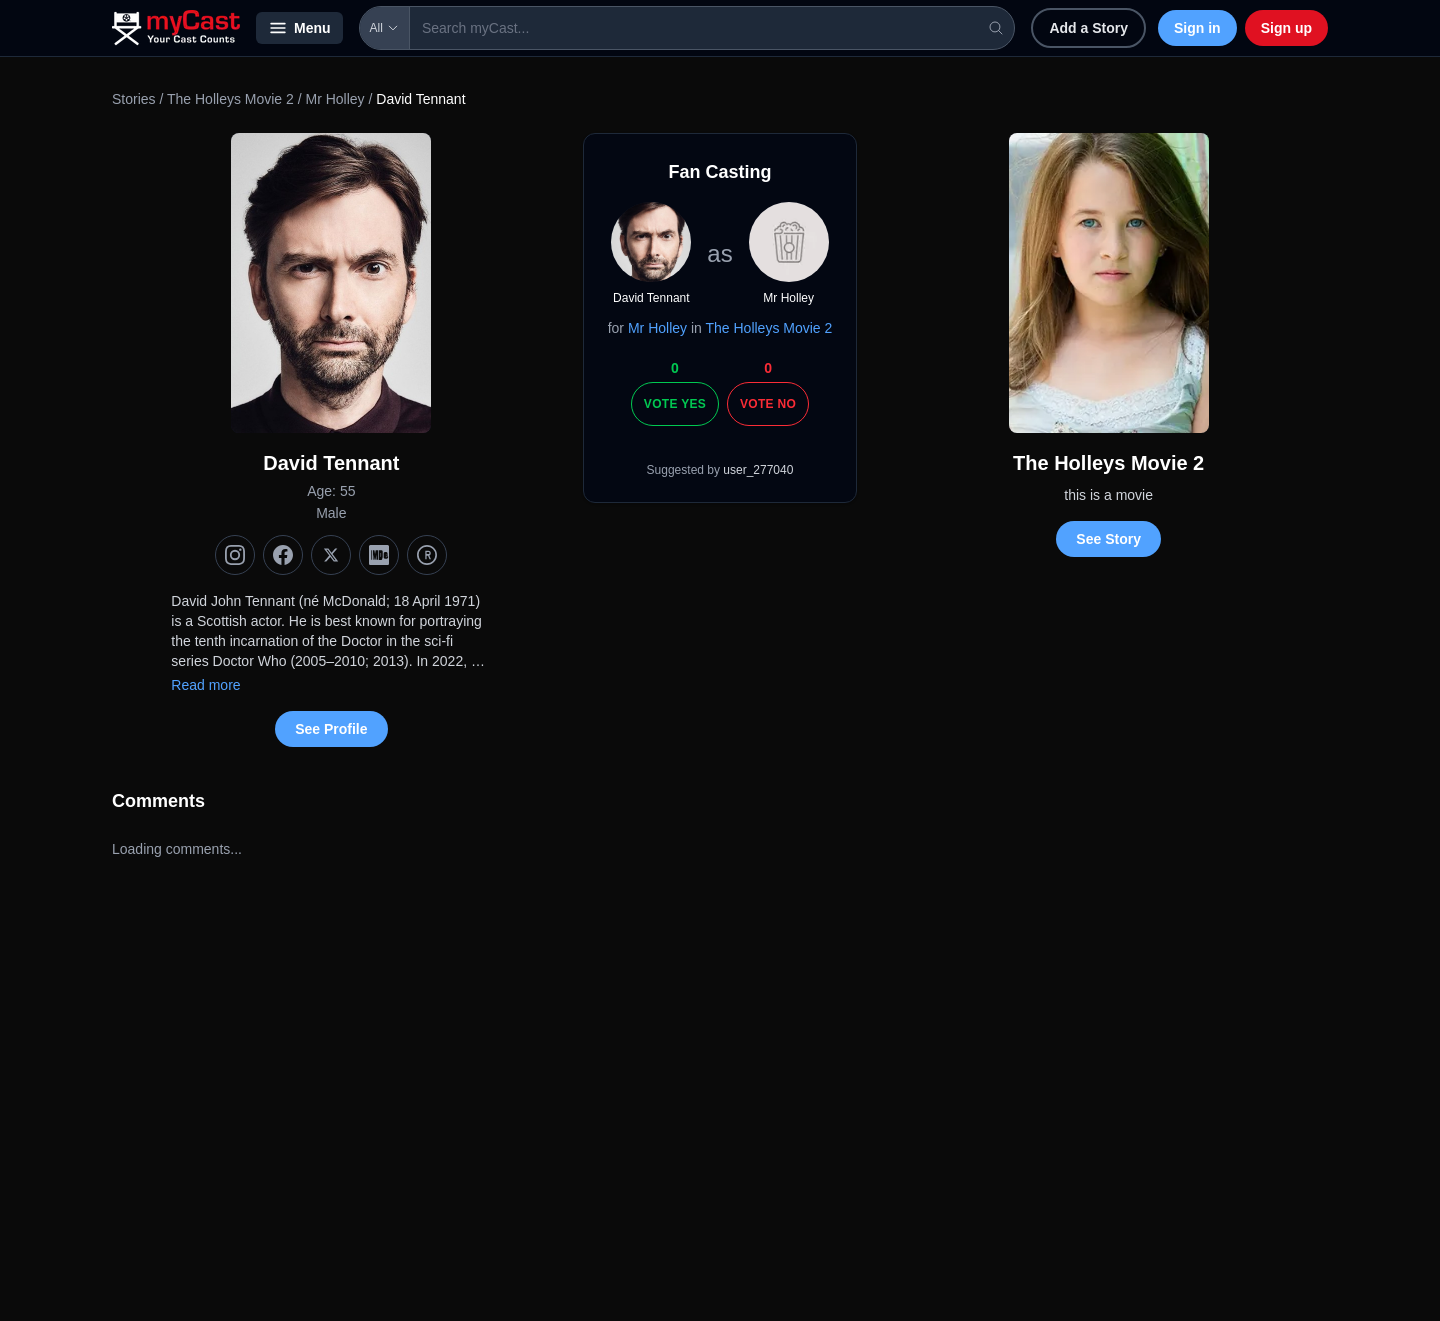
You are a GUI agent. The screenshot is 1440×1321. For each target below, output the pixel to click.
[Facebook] (283, 555)
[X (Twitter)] (331, 555)
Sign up (1286, 28)
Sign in (1197, 28)
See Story (1108, 539)
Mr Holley (335, 99)
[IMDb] (379, 555)
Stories (134, 99)
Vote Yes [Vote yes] (675, 404)
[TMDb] (427, 555)
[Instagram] (235, 555)
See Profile (331, 729)
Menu (299, 28)
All (384, 28)
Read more (205, 685)
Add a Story (1088, 28)
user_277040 (758, 470)
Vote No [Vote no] (768, 404)
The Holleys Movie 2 (230, 99)
